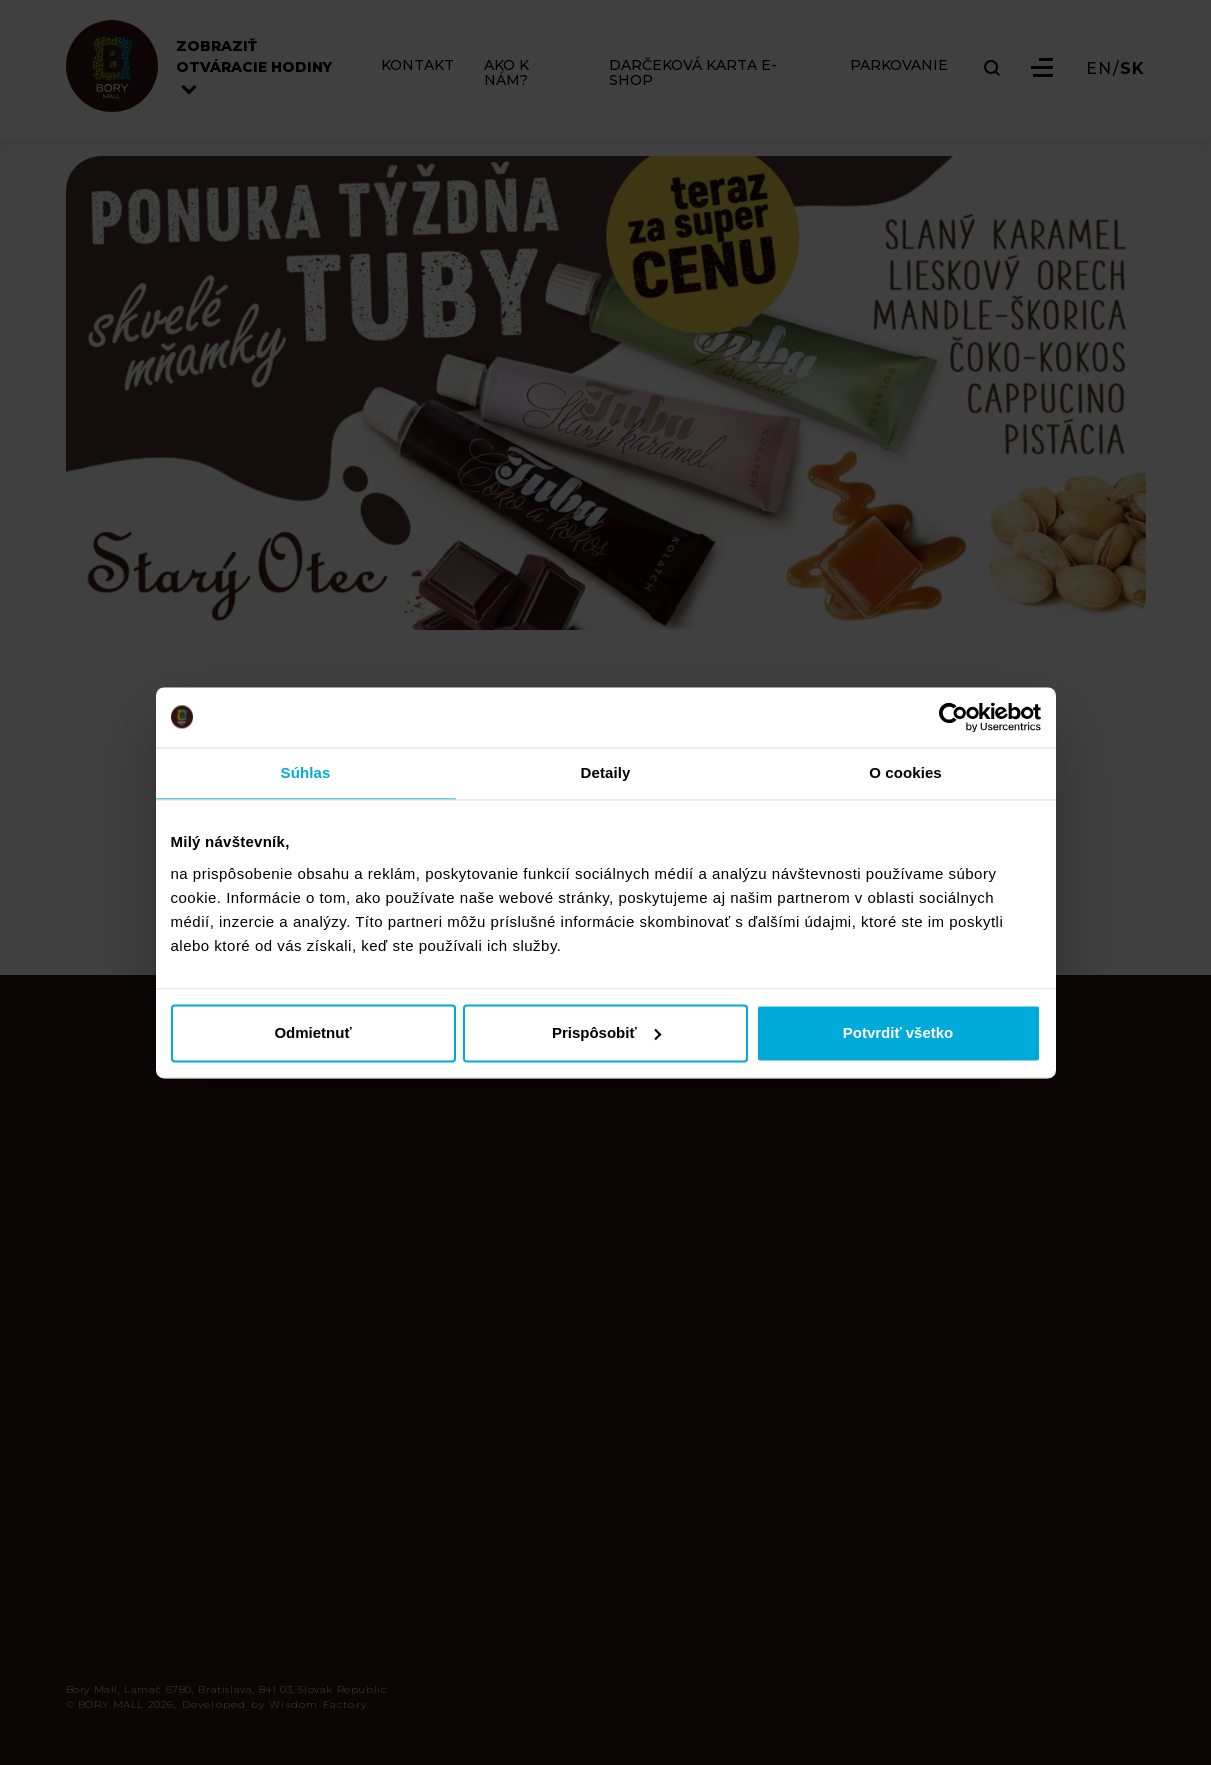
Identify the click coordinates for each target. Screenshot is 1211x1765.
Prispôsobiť (606, 1032)
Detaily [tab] (606, 772)
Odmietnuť (312, 1032)
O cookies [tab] (905, 772)
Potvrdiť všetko (898, 1032)
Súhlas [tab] (306, 772)
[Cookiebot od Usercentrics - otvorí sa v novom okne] (953, 717)
